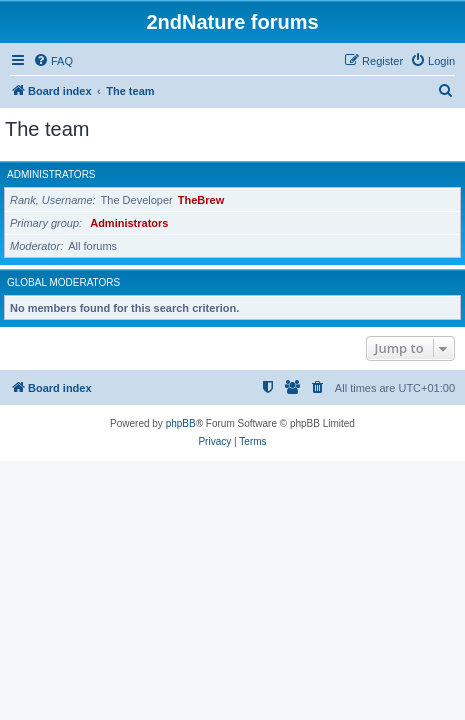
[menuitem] (53, 61)
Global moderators (63, 282)
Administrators (51, 174)
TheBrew (201, 200)
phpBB (181, 423)
